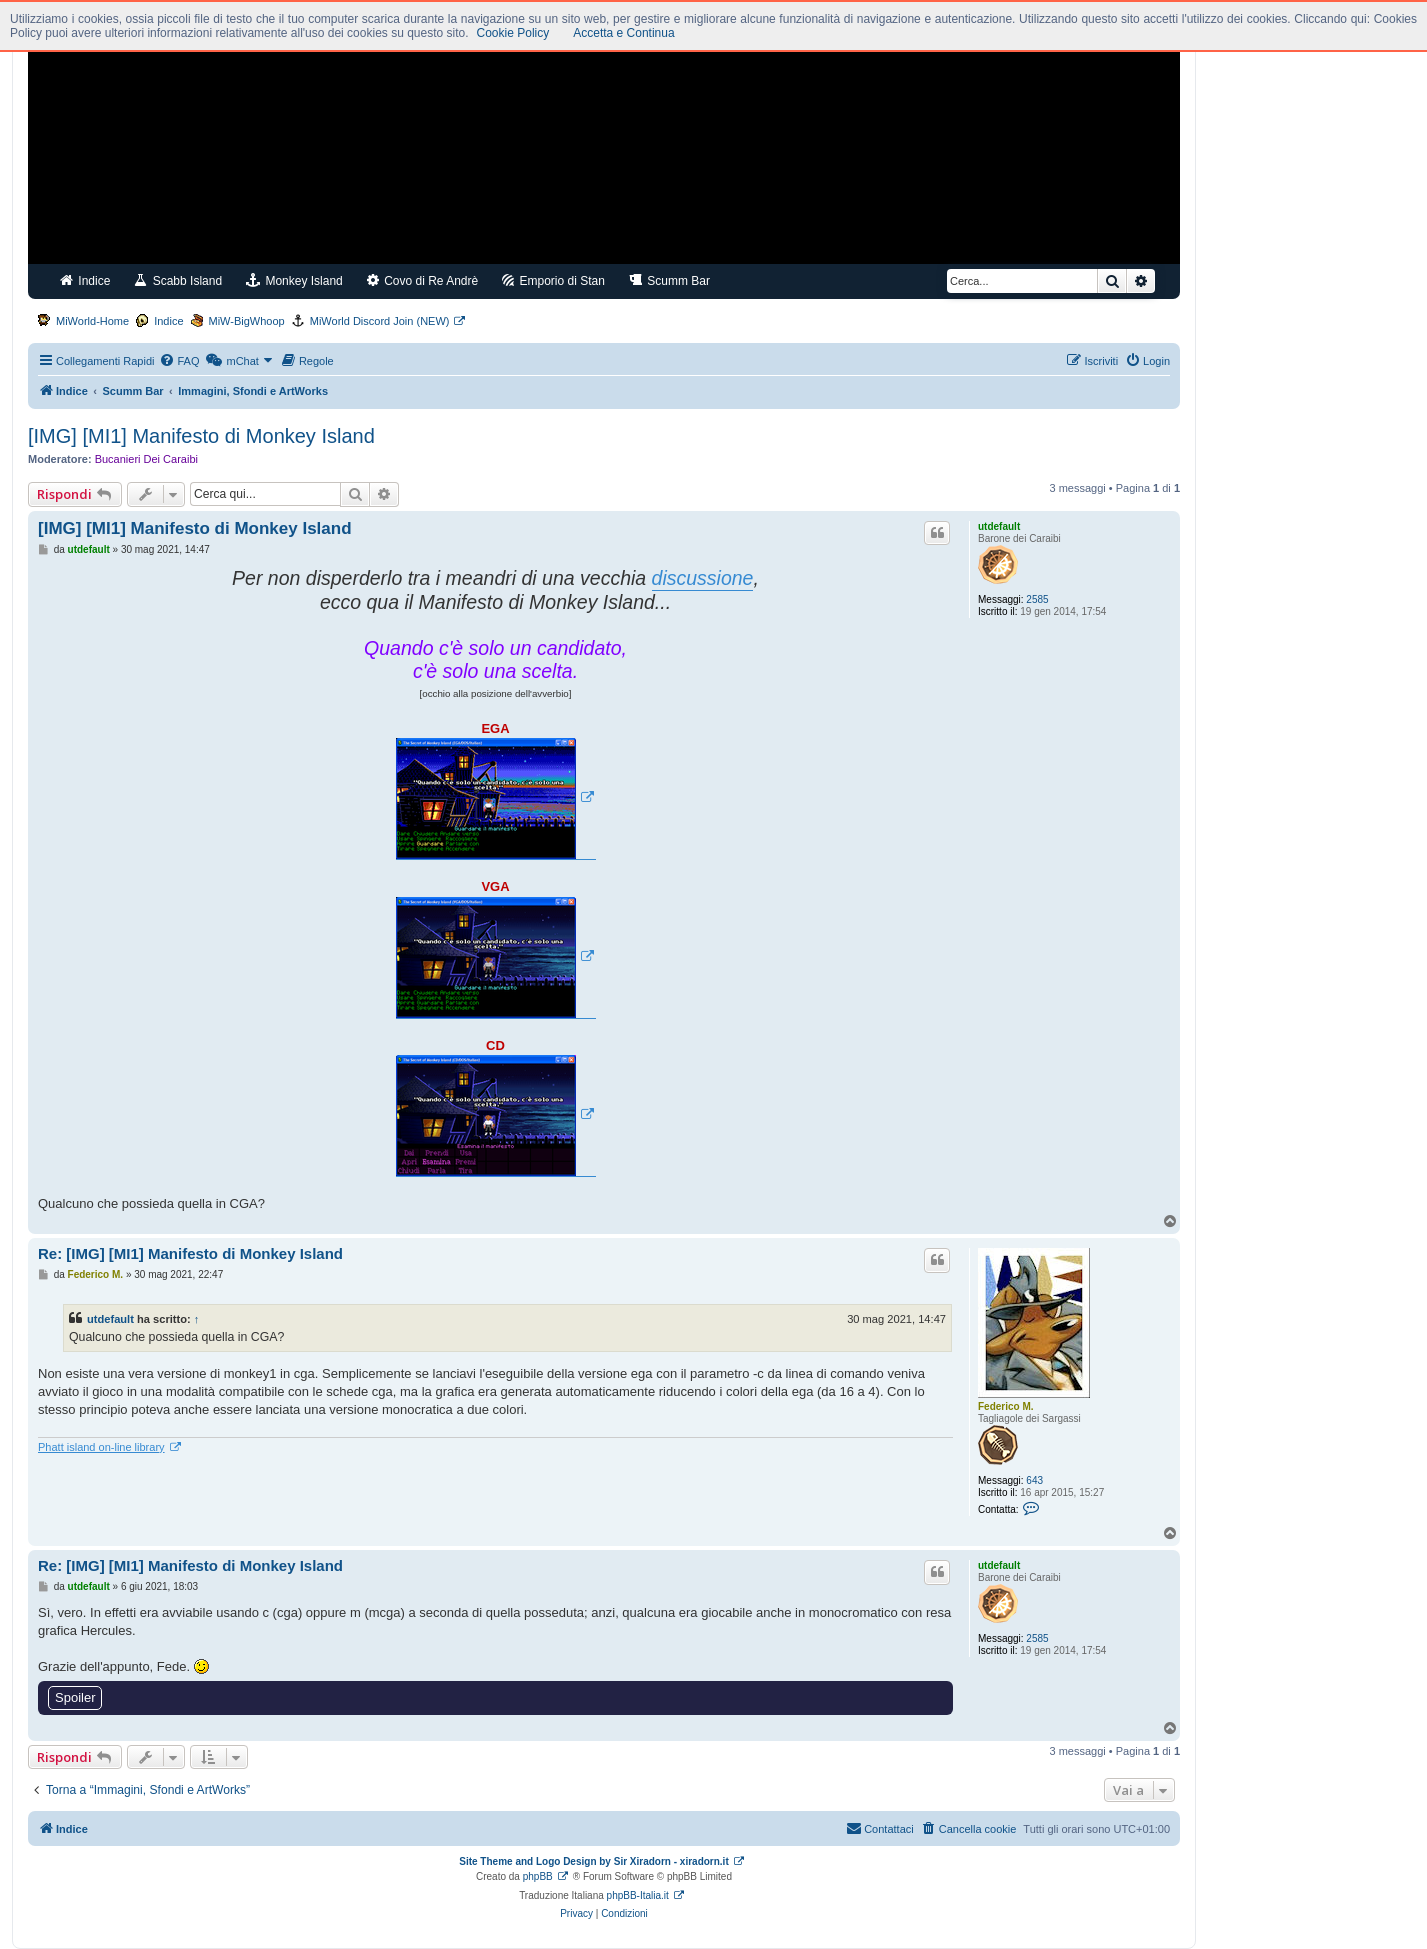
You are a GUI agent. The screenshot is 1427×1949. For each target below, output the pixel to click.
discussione (703, 578)
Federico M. (1006, 1406)
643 (1034, 1480)
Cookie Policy (513, 33)
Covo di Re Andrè (422, 280)
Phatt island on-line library (101, 1447)
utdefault (999, 526)
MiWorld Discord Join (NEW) (380, 321)
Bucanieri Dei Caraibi (146, 459)
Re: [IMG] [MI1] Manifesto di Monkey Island (190, 1253)
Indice (85, 280)
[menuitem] (179, 361)
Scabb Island (178, 280)
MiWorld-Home (92, 321)
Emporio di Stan (553, 280)
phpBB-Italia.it (638, 1895)
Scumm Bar (669, 280)
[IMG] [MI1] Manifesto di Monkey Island (201, 436)
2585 (1037, 599)
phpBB (538, 1876)
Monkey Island (294, 280)
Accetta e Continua (623, 33)
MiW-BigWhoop (247, 321)
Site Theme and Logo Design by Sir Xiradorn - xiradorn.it (593, 1861)
